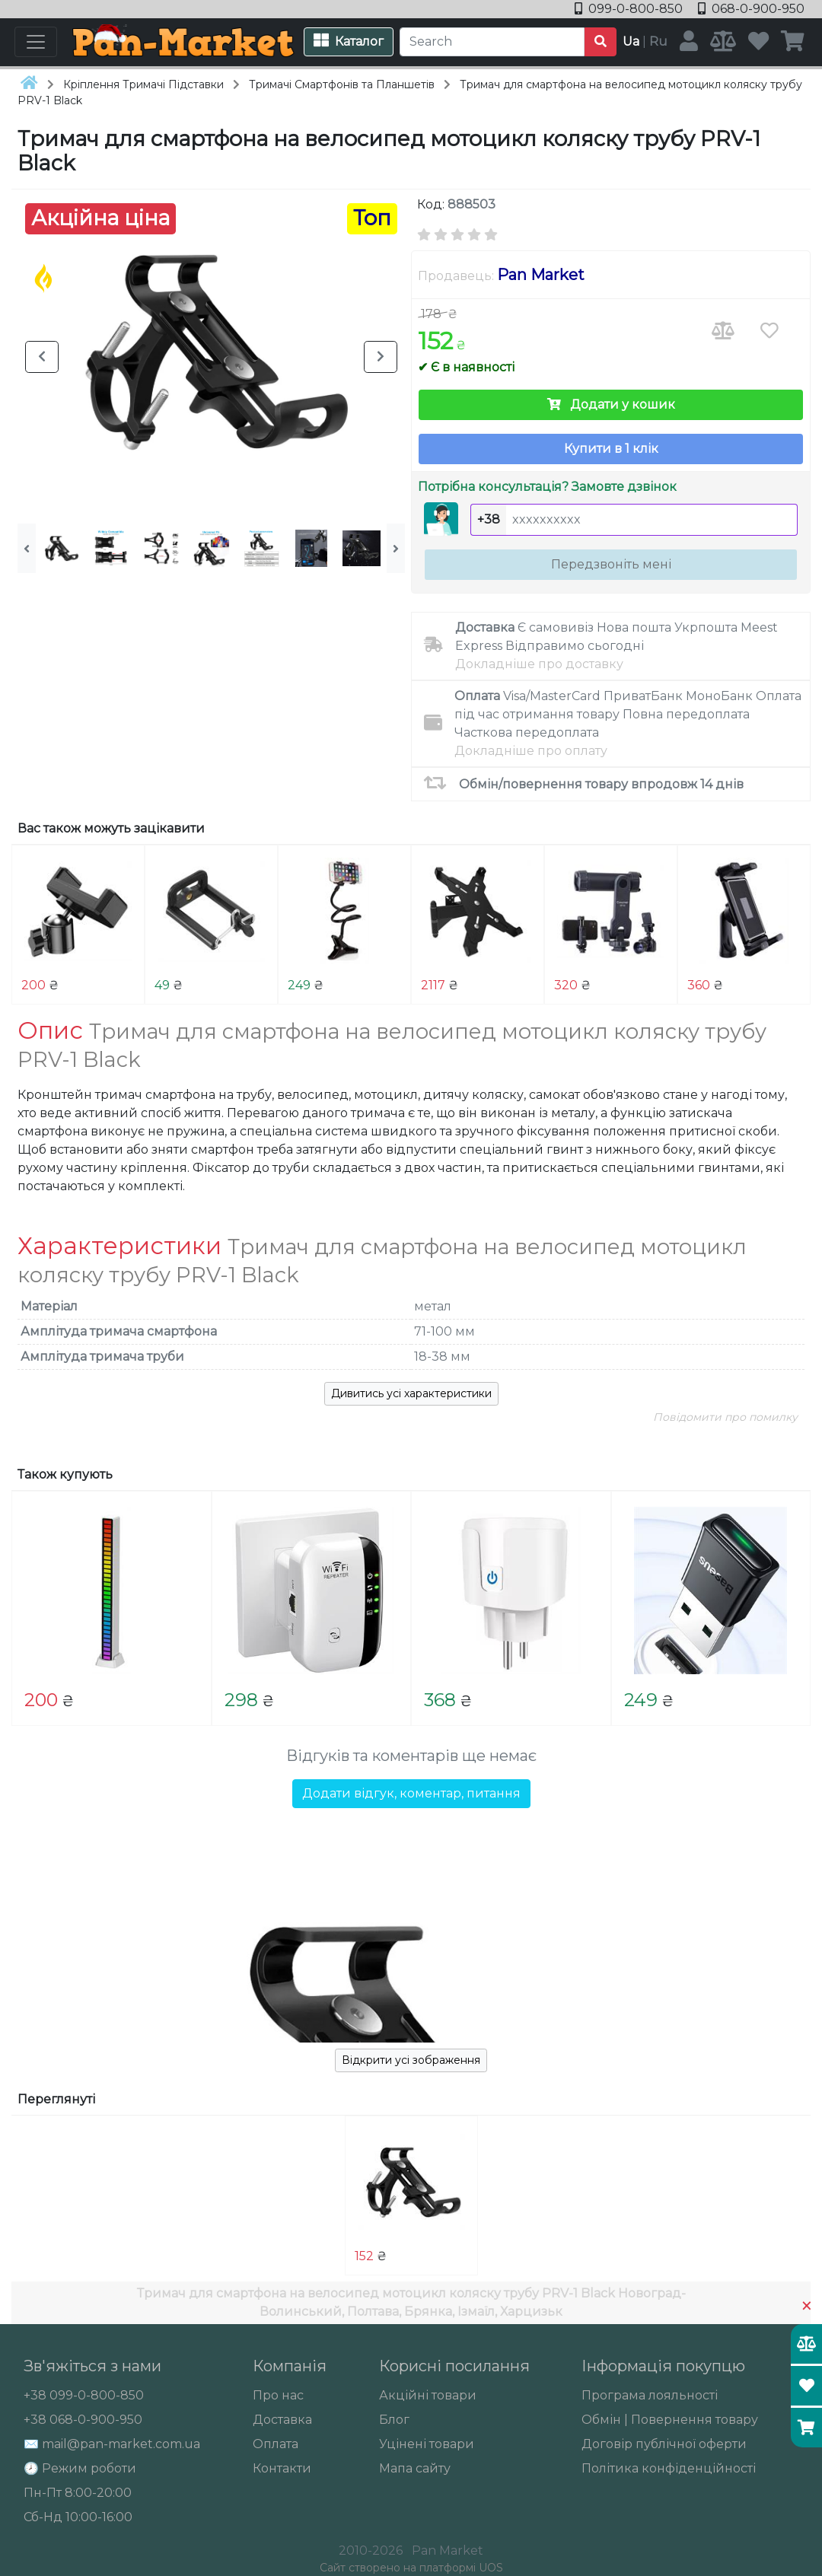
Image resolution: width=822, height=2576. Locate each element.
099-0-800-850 (630, 9)
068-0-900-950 (751, 9)
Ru (658, 41)
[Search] (492, 41)
